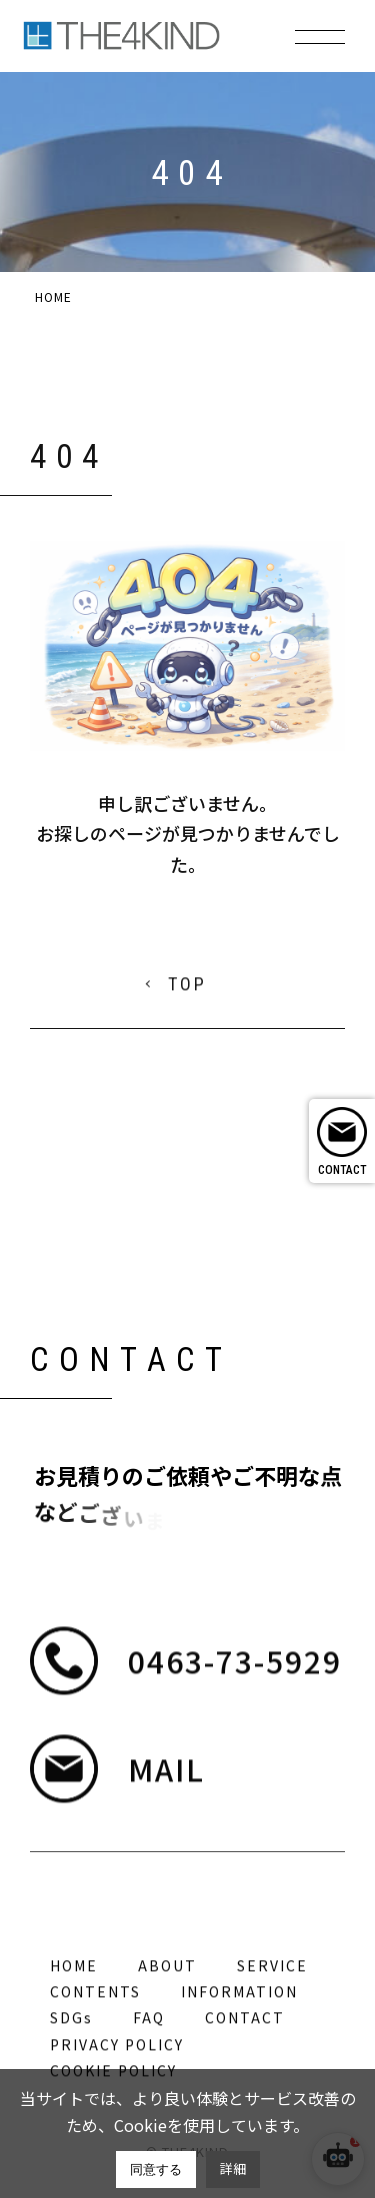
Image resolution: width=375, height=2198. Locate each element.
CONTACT (342, 1170)
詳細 (233, 2168)
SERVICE (272, 2051)
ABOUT (167, 2051)
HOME (74, 2051)
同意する (156, 2169)
